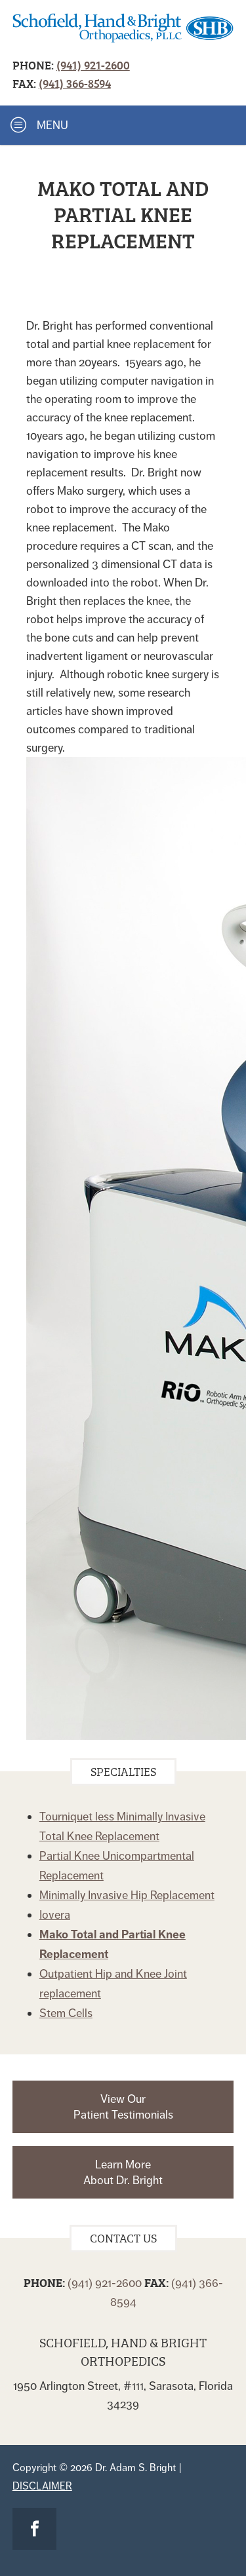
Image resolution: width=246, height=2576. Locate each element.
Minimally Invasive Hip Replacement (127, 1895)
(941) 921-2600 (93, 64)
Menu (39, 125)
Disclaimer (42, 2486)
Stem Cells (65, 2013)
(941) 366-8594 (75, 83)
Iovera (54, 1915)
